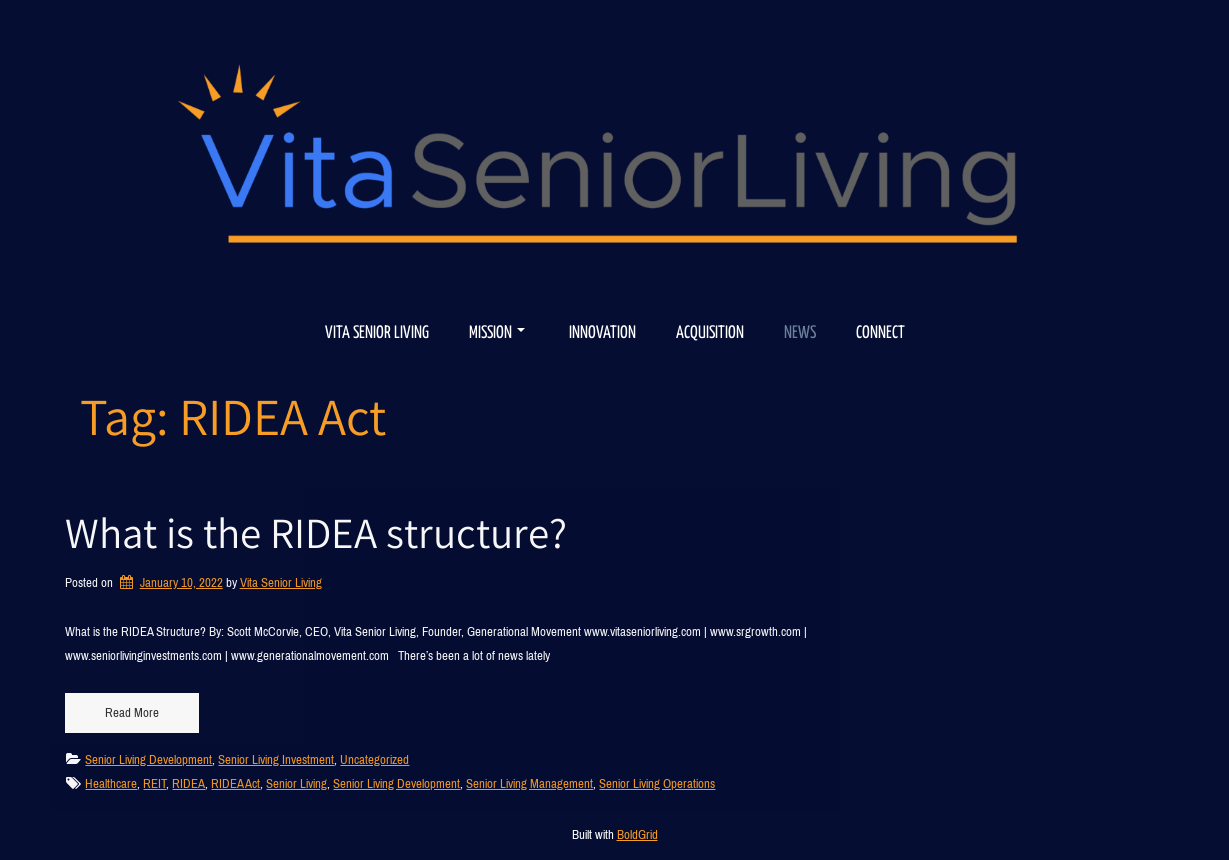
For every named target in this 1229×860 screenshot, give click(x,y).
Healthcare (111, 783)
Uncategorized (374, 759)
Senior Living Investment (276, 759)
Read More (132, 712)
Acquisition (710, 333)
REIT (154, 783)
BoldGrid (637, 834)
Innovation (602, 333)
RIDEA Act (235, 783)
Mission (497, 333)
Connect (880, 333)
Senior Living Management (529, 783)
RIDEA (188, 783)
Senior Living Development (148, 759)
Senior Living (296, 783)
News (800, 333)
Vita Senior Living (377, 333)
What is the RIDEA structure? (316, 532)
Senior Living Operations (657, 783)
